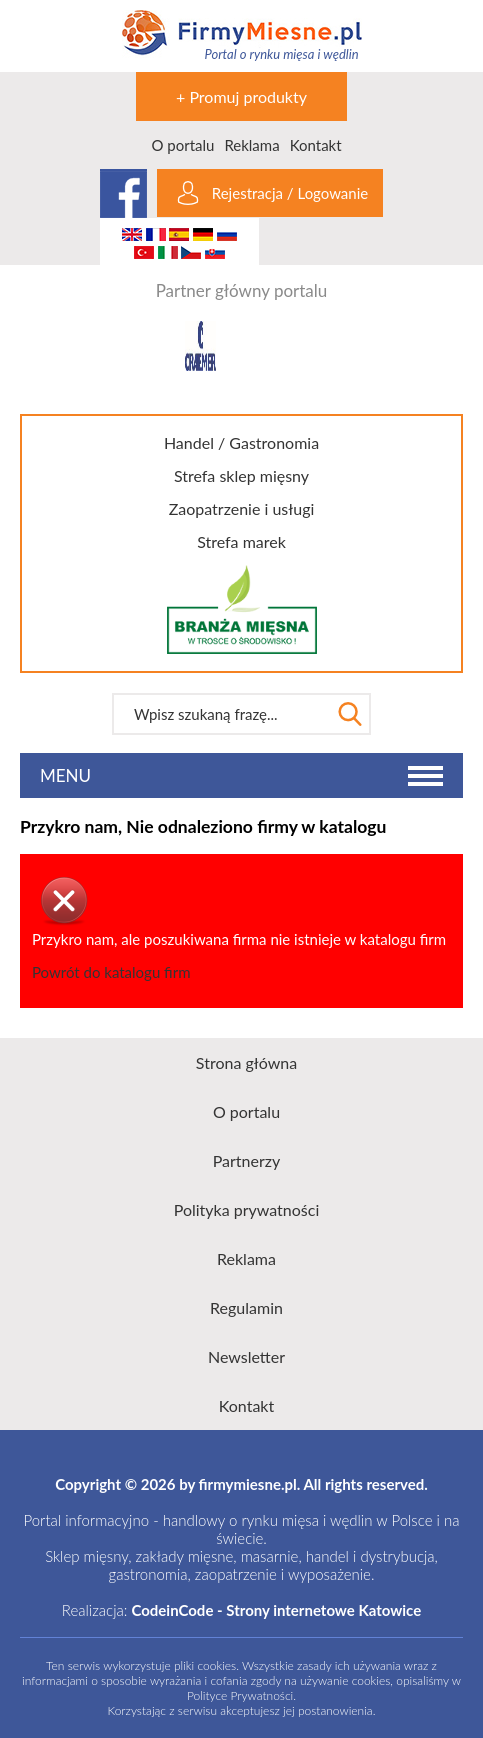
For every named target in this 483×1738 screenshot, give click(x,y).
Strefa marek (241, 541)
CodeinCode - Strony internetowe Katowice (276, 1610)
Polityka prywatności (247, 1209)
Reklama (251, 145)
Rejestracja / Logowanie (290, 193)
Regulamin (246, 1307)
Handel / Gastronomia (241, 442)
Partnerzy (247, 1160)
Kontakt (316, 145)
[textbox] (221, 714)
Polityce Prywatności (240, 1695)
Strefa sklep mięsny (241, 475)
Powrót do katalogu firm (111, 972)
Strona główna (246, 1062)
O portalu (182, 145)
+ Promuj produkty (241, 96)
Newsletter (246, 1356)
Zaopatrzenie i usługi (242, 508)
